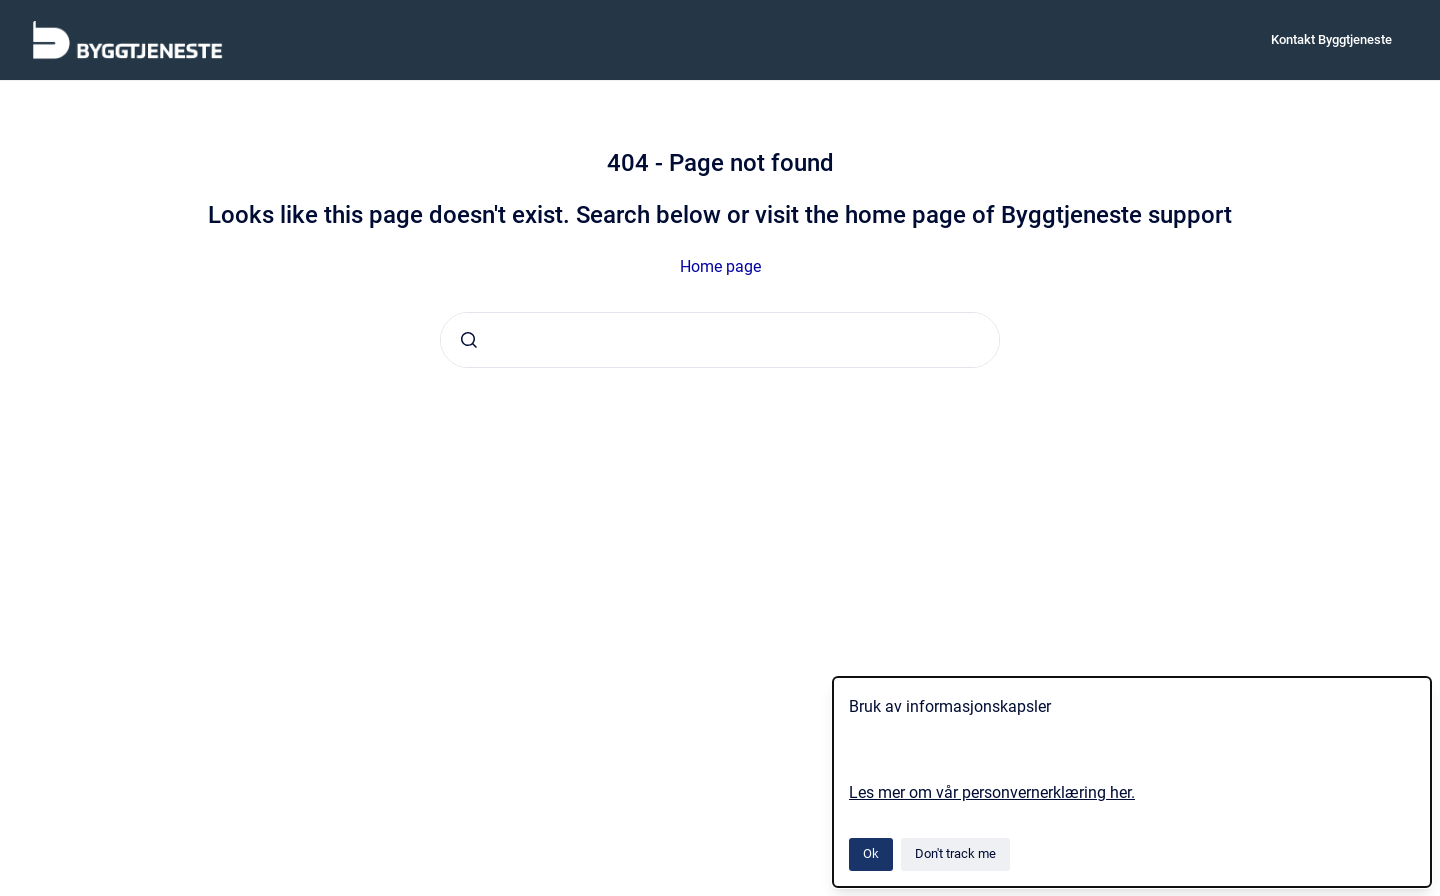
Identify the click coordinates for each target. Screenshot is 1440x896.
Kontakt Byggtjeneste (1331, 39)
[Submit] (469, 340)
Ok (871, 853)
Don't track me (955, 853)
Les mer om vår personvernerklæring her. (992, 792)
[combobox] (720, 340)
